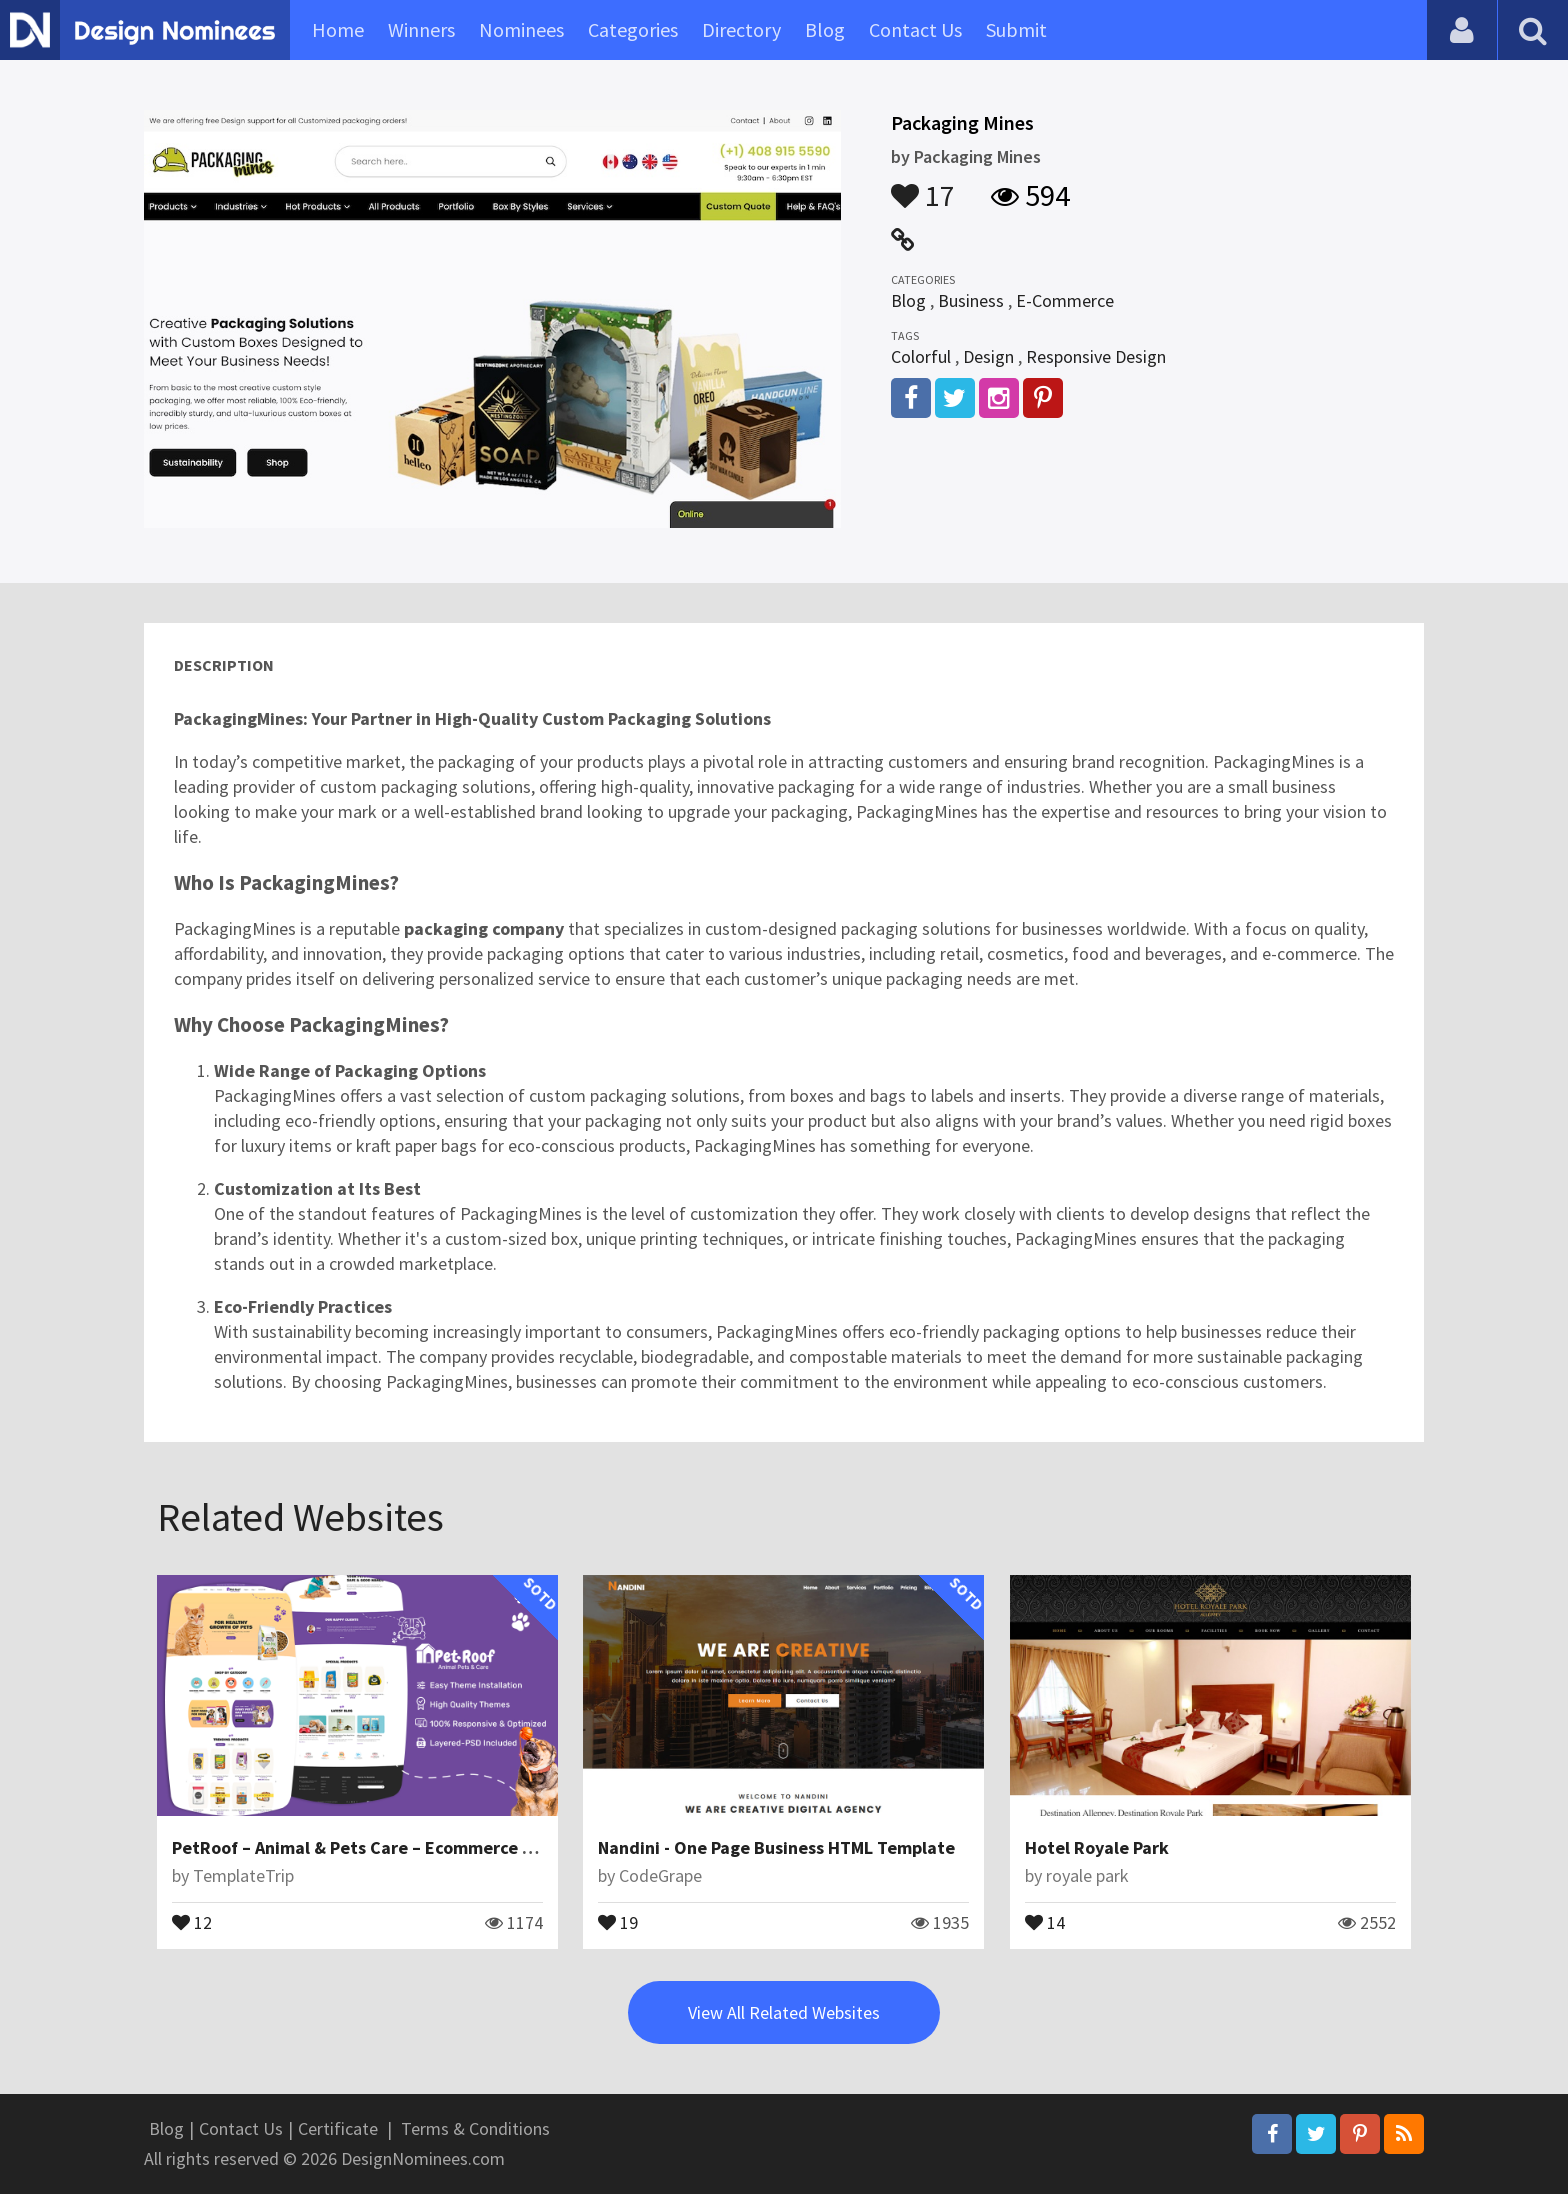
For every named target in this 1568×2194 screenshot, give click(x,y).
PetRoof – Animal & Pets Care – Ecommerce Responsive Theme (422, 1847)
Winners (421, 29)
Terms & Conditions (475, 2128)
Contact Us (915, 29)
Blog (825, 29)
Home (338, 29)
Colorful (921, 356)
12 (192, 1921)
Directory (741, 29)
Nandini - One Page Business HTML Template (776, 1847)
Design (988, 356)
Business (971, 300)
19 (618, 1921)
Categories (633, 29)
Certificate (338, 2128)
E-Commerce (1065, 300)
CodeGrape (660, 1875)
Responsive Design (1096, 356)
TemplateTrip (243, 1875)
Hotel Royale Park (1097, 1847)
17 (923, 186)
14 (1045, 1921)
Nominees (521, 29)
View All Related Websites (784, 2012)
